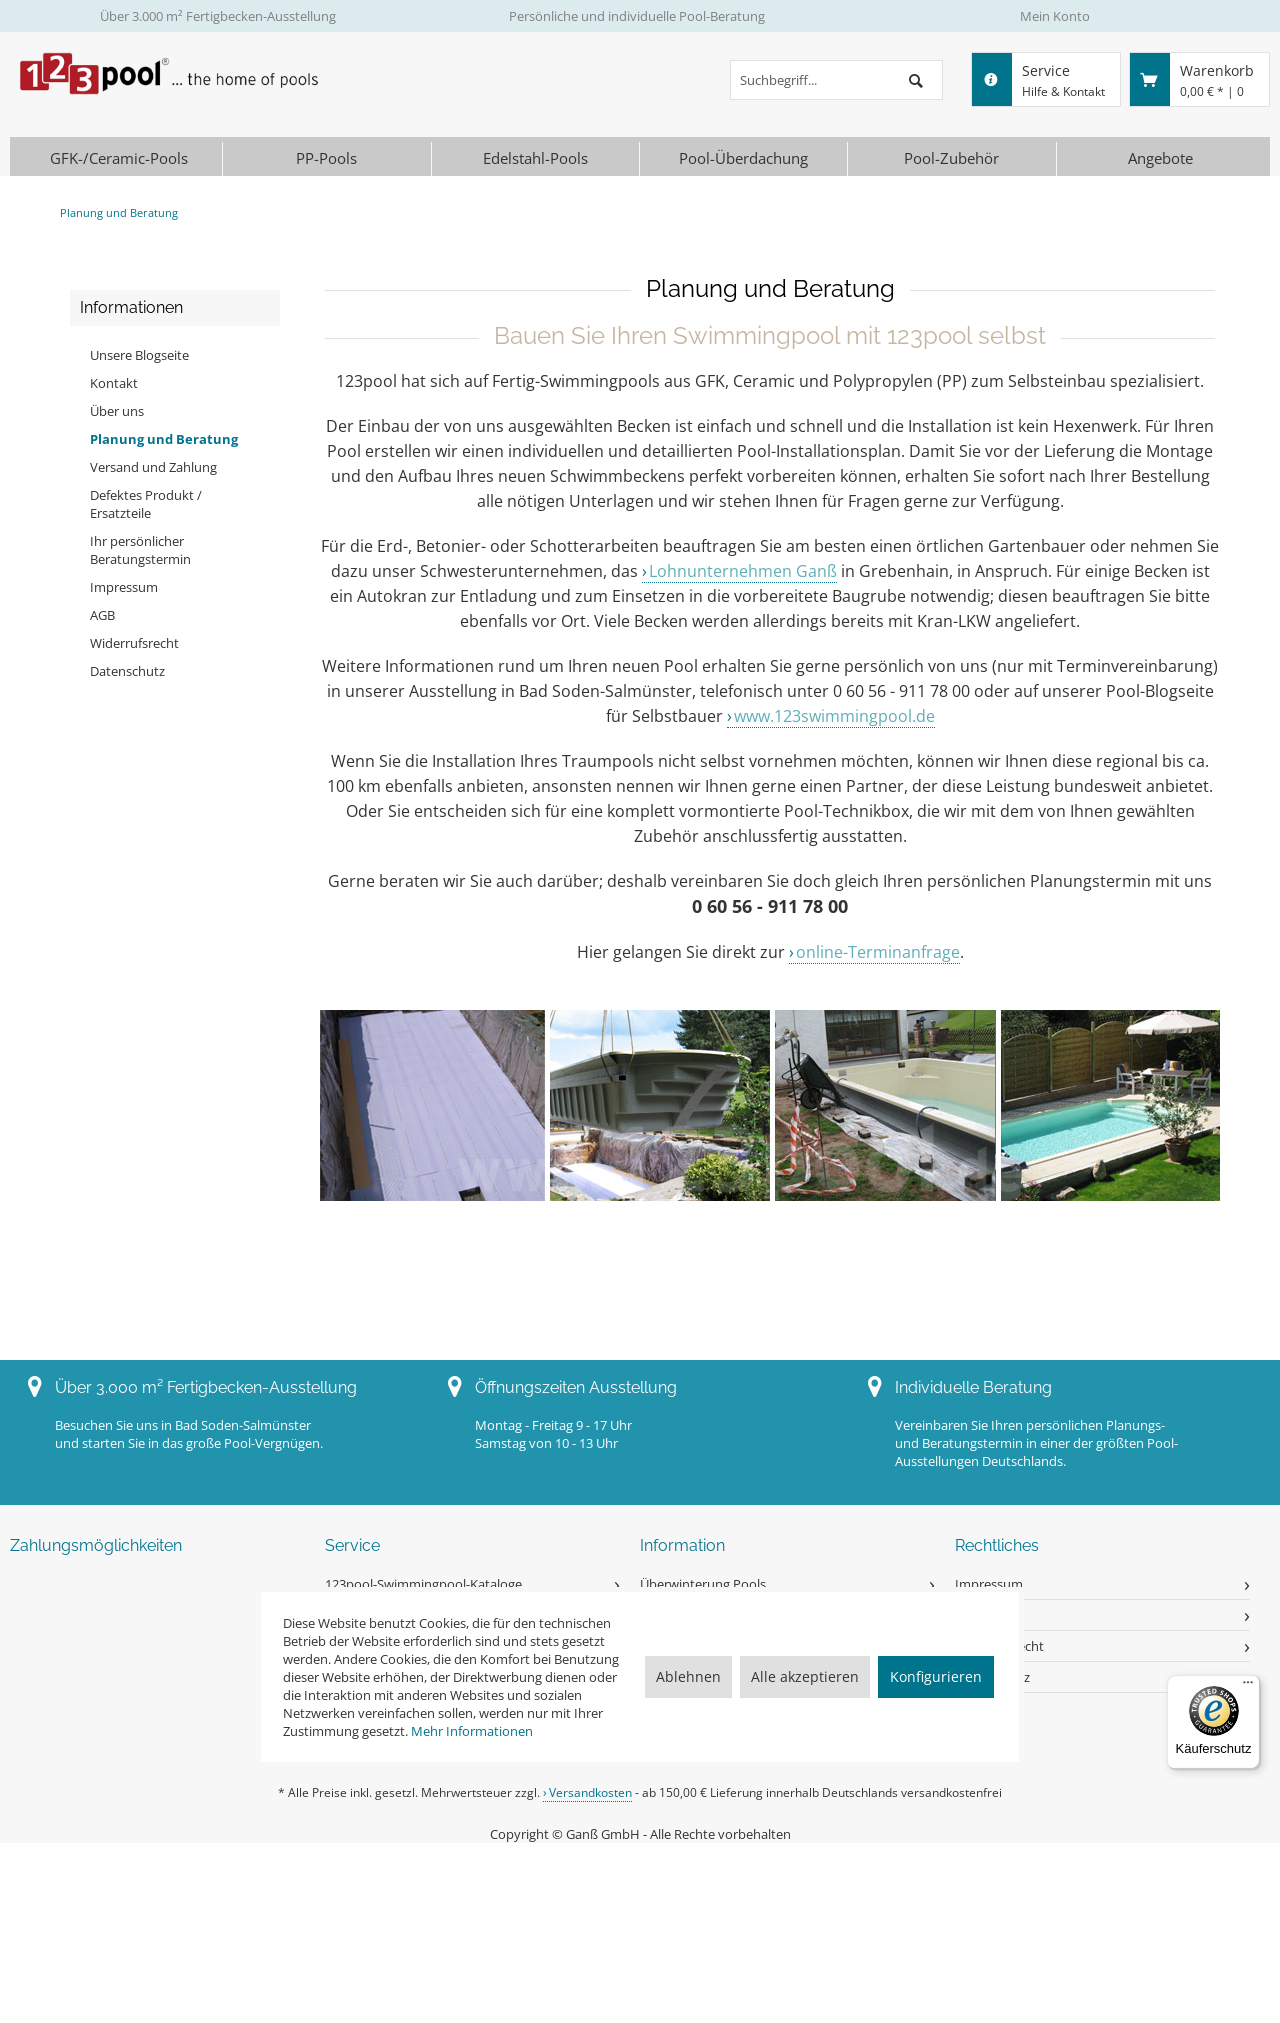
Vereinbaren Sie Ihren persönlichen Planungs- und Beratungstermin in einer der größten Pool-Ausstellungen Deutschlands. (1036, 1443)
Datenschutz (127, 671)
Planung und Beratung (164, 439)
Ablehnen (688, 1676)
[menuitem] (836, 80)
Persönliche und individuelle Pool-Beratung (637, 16)
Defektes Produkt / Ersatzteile (146, 504)
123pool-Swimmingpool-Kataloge (423, 1584)
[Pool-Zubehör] (951, 159)
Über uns (117, 411)
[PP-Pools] (326, 159)
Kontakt (114, 383)
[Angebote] (1161, 159)
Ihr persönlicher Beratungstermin (140, 550)
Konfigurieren (936, 1676)
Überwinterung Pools (703, 1584)
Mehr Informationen (472, 1731)
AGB (102, 615)
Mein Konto (1055, 16)
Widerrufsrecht (134, 643)
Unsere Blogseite (139, 355)
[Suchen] (916, 80)
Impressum (124, 587)
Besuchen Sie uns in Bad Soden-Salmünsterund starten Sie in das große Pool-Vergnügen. (189, 1434)
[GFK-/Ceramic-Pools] (118, 159)
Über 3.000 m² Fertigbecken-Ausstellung (218, 16)
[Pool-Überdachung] (743, 159)
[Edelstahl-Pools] (535, 159)
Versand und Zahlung (153, 467)
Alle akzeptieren (805, 1676)
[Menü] (1248, 1687)
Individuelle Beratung (973, 1387)
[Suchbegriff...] (836, 80)
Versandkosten (590, 1792)
